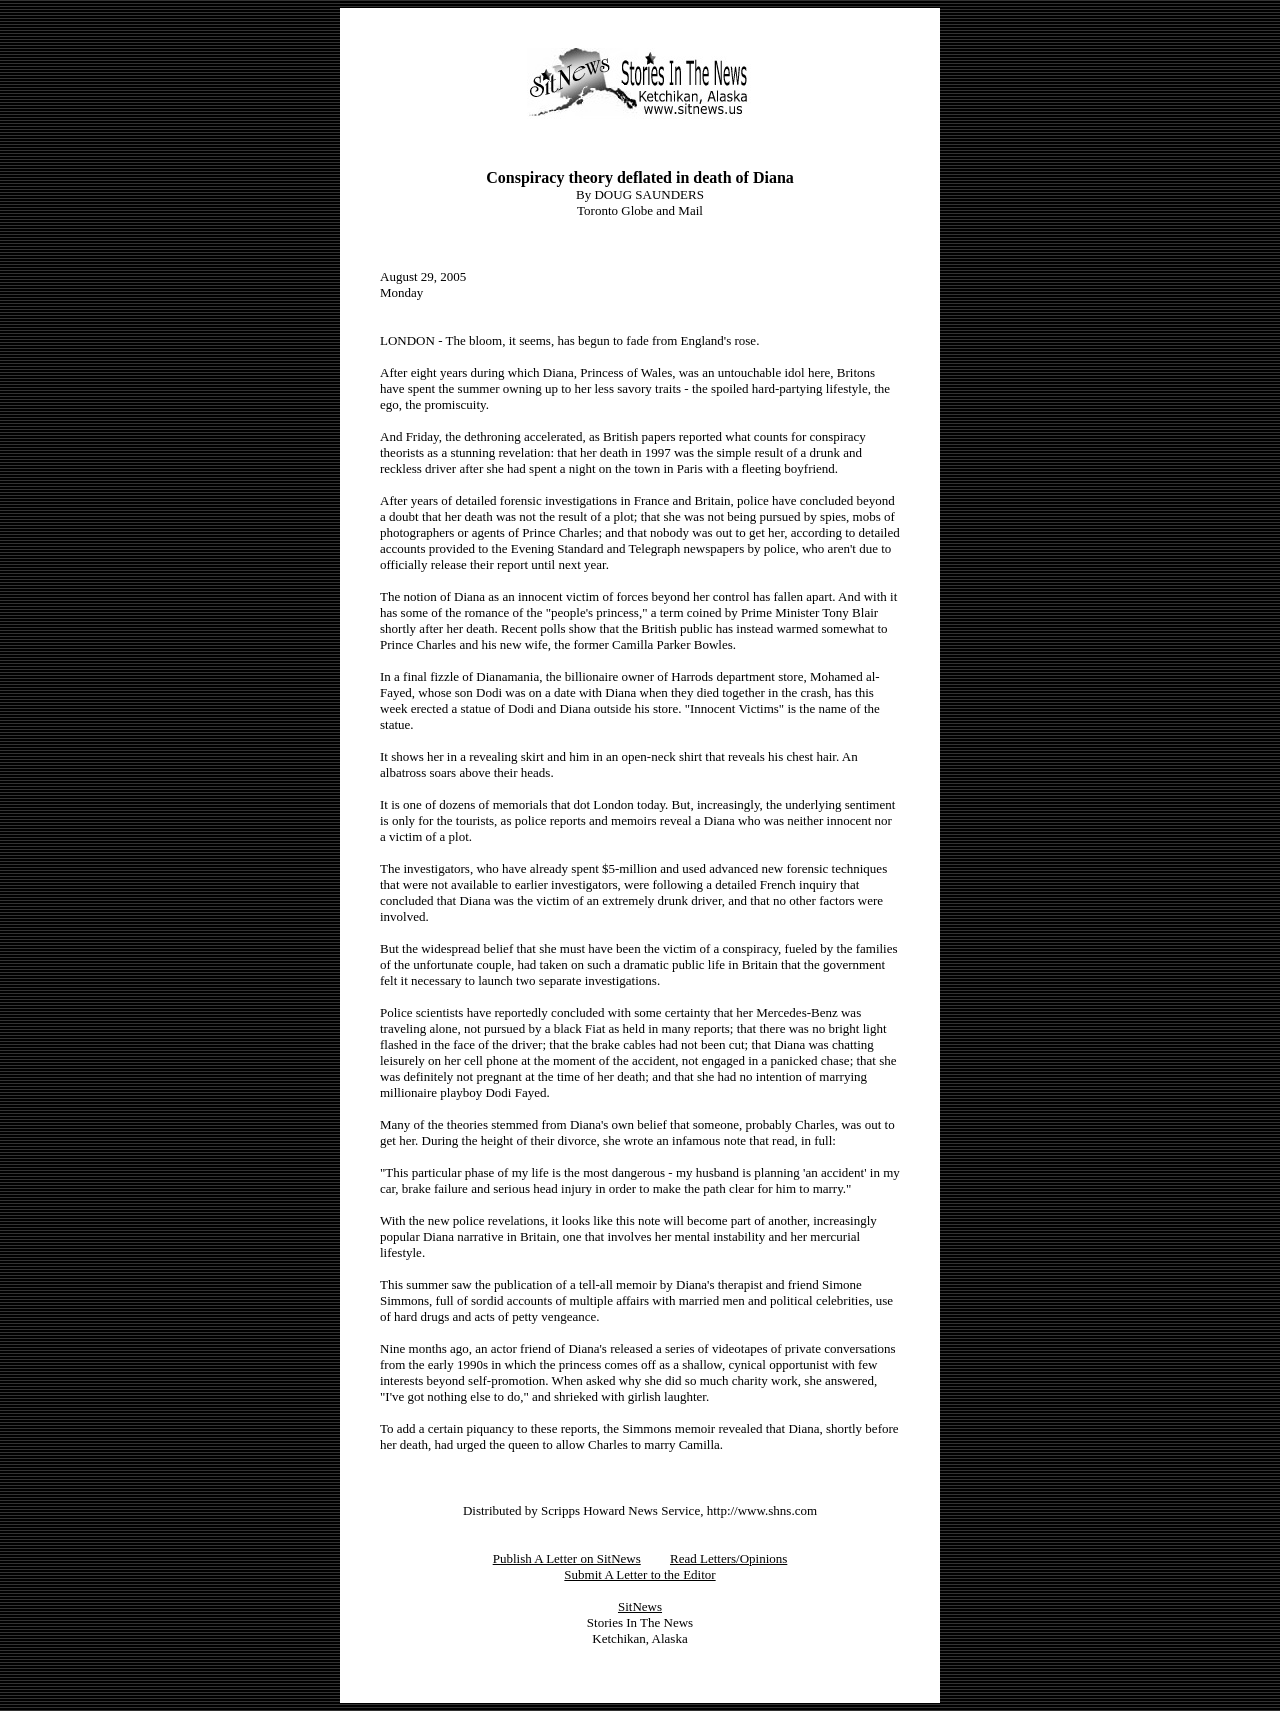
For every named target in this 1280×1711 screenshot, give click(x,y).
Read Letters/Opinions (728, 1558)
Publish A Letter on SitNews (567, 1558)
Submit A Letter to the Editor (639, 1574)
